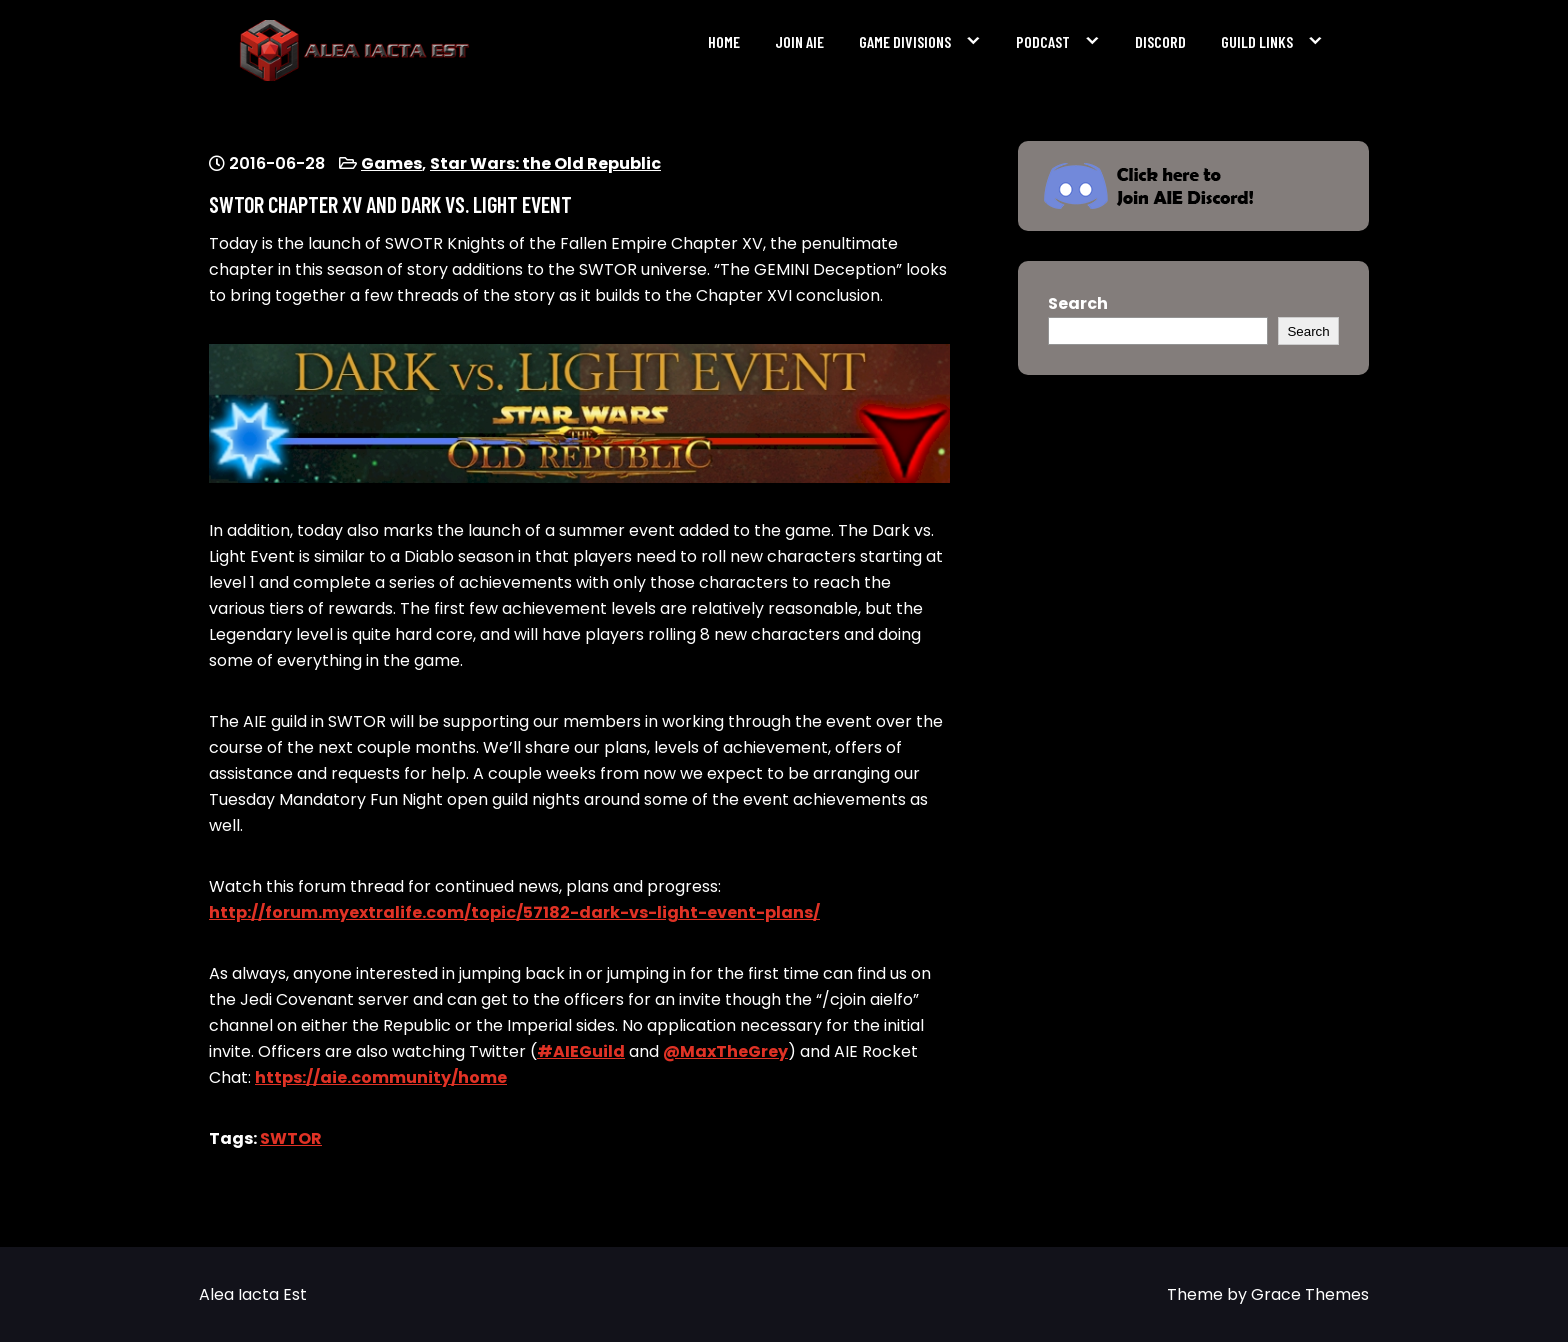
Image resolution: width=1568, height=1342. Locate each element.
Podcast (1043, 41)
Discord (1160, 41)
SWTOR (291, 1138)
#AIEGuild (581, 1051)
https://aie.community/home (381, 1077)
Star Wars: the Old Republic (545, 163)
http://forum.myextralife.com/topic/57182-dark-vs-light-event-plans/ (514, 912)
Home (724, 41)
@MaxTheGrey (725, 1051)
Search (1078, 303)
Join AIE (799, 41)
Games (391, 163)
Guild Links (1257, 41)
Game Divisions (905, 41)
